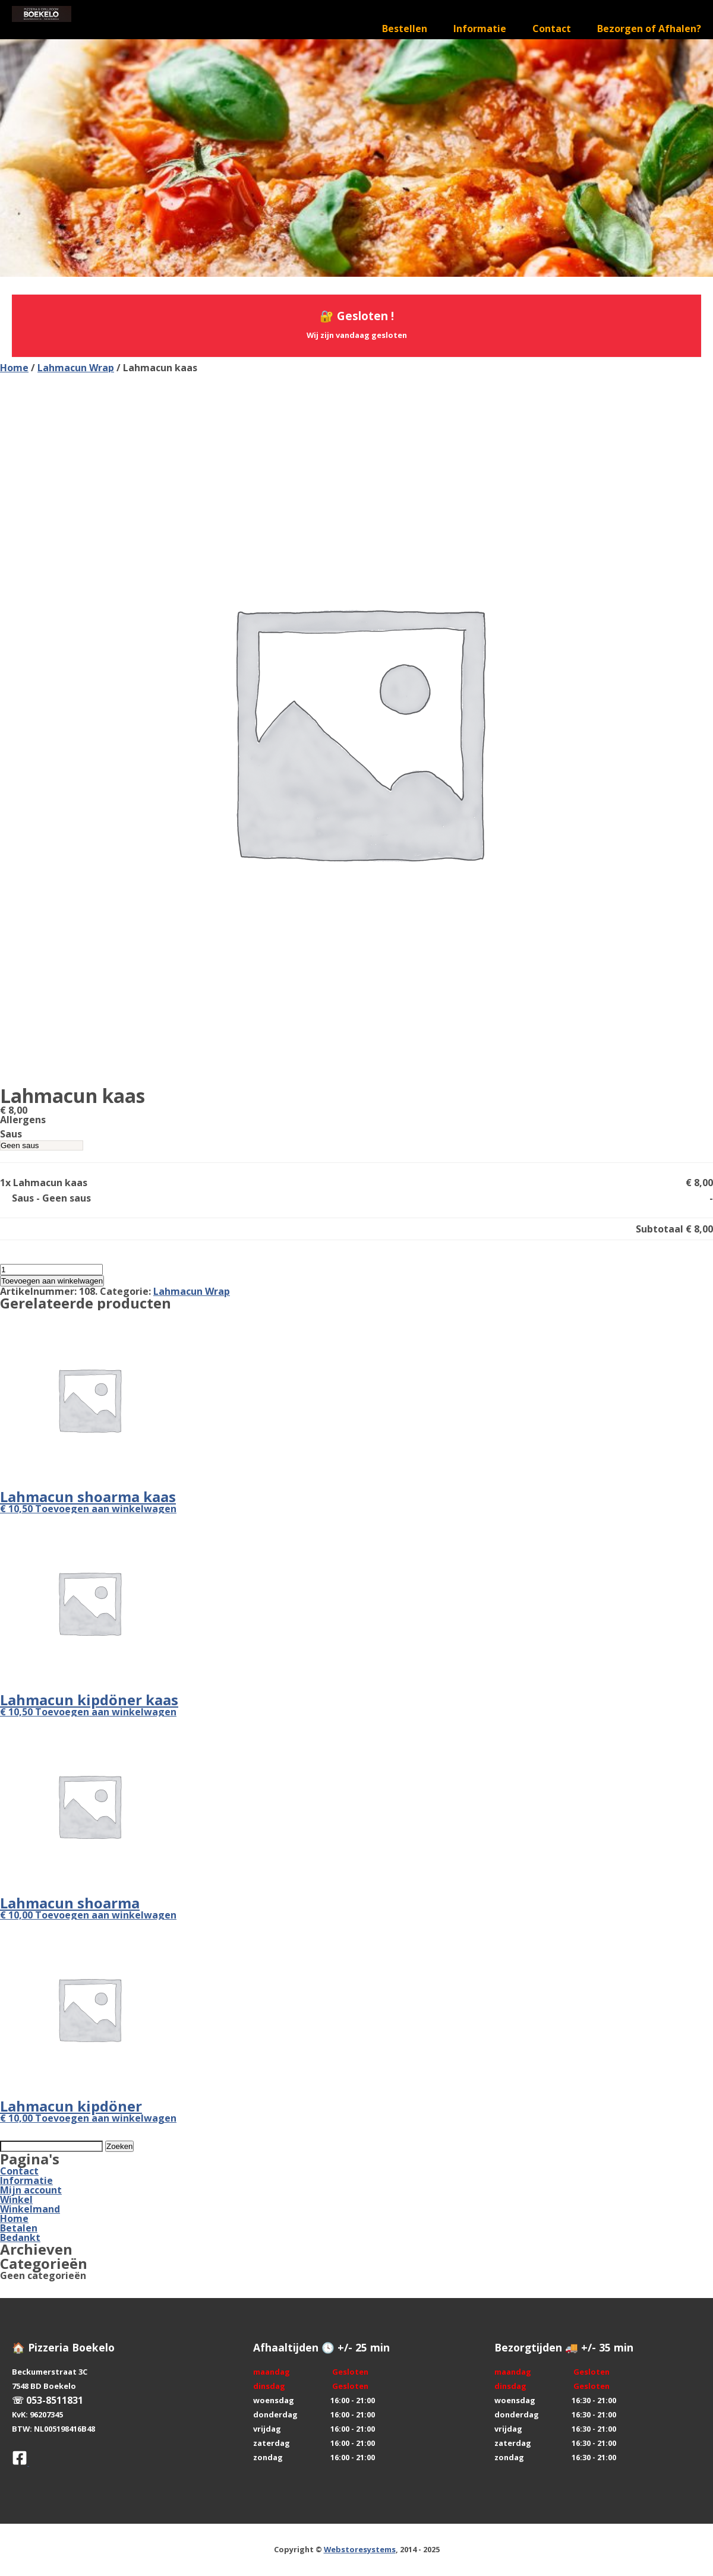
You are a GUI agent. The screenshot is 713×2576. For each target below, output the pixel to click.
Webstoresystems (360, 2549)
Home (14, 367)
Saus (11, 1134)
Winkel (16, 2199)
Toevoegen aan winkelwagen (52, 1280)
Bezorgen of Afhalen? (649, 28)
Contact (551, 28)
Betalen (18, 2227)
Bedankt (20, 2237)
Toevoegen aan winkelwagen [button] (105, 1508)
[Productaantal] (51, 1269)
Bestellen (404, 28)
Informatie (479, 28)
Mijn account (31, 2189)
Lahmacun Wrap (75, 367)
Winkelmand (30, 2208)
